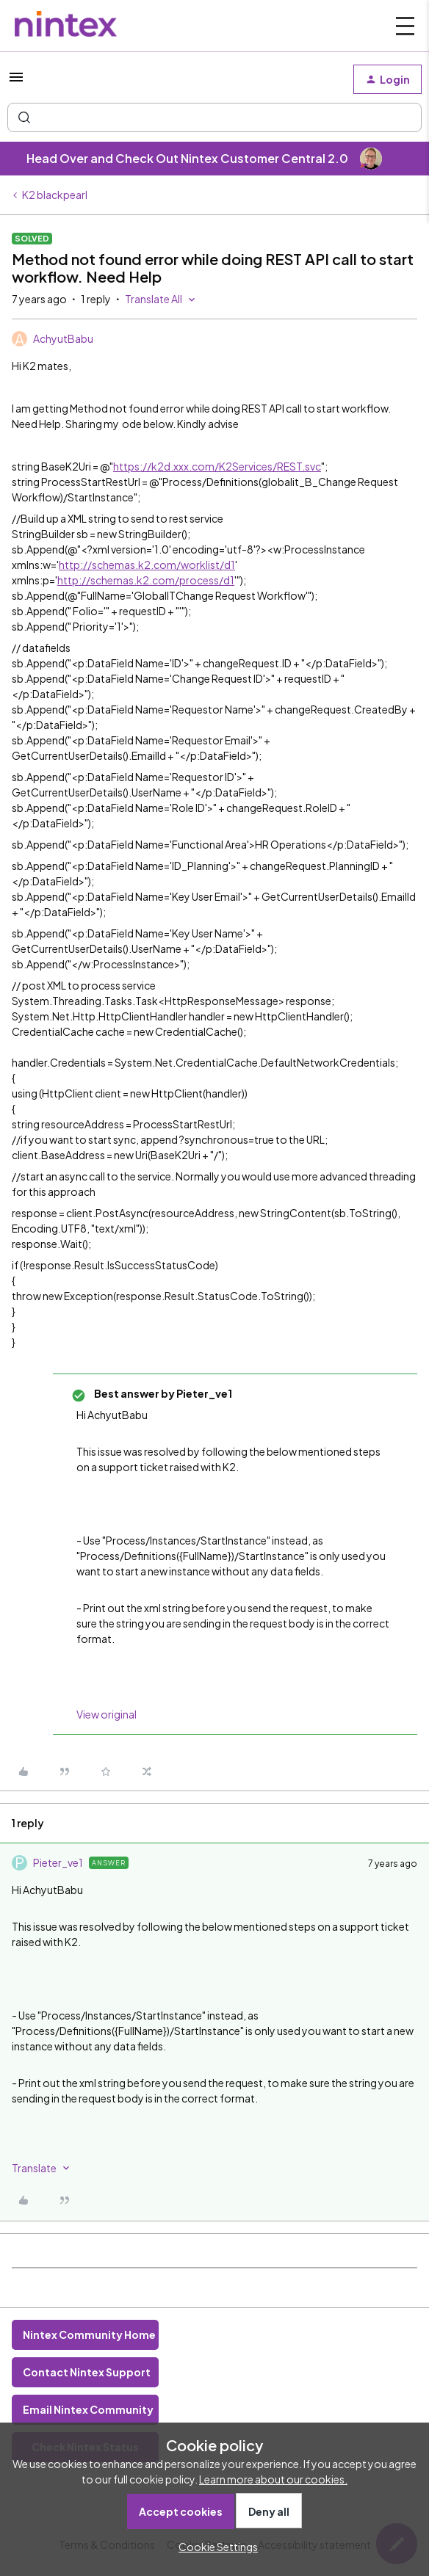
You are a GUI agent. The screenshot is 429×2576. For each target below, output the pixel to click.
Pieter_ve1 (58, 1862)
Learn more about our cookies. (273, 2479)
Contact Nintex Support (87, 2372)
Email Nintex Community (88, 2409)
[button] (16, 81)
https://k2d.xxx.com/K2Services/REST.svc (217, 466)
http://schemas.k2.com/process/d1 (145, 580)
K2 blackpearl (54, 194)
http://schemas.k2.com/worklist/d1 (147, 564)
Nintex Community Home (89, 2334)
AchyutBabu (63, 338)
